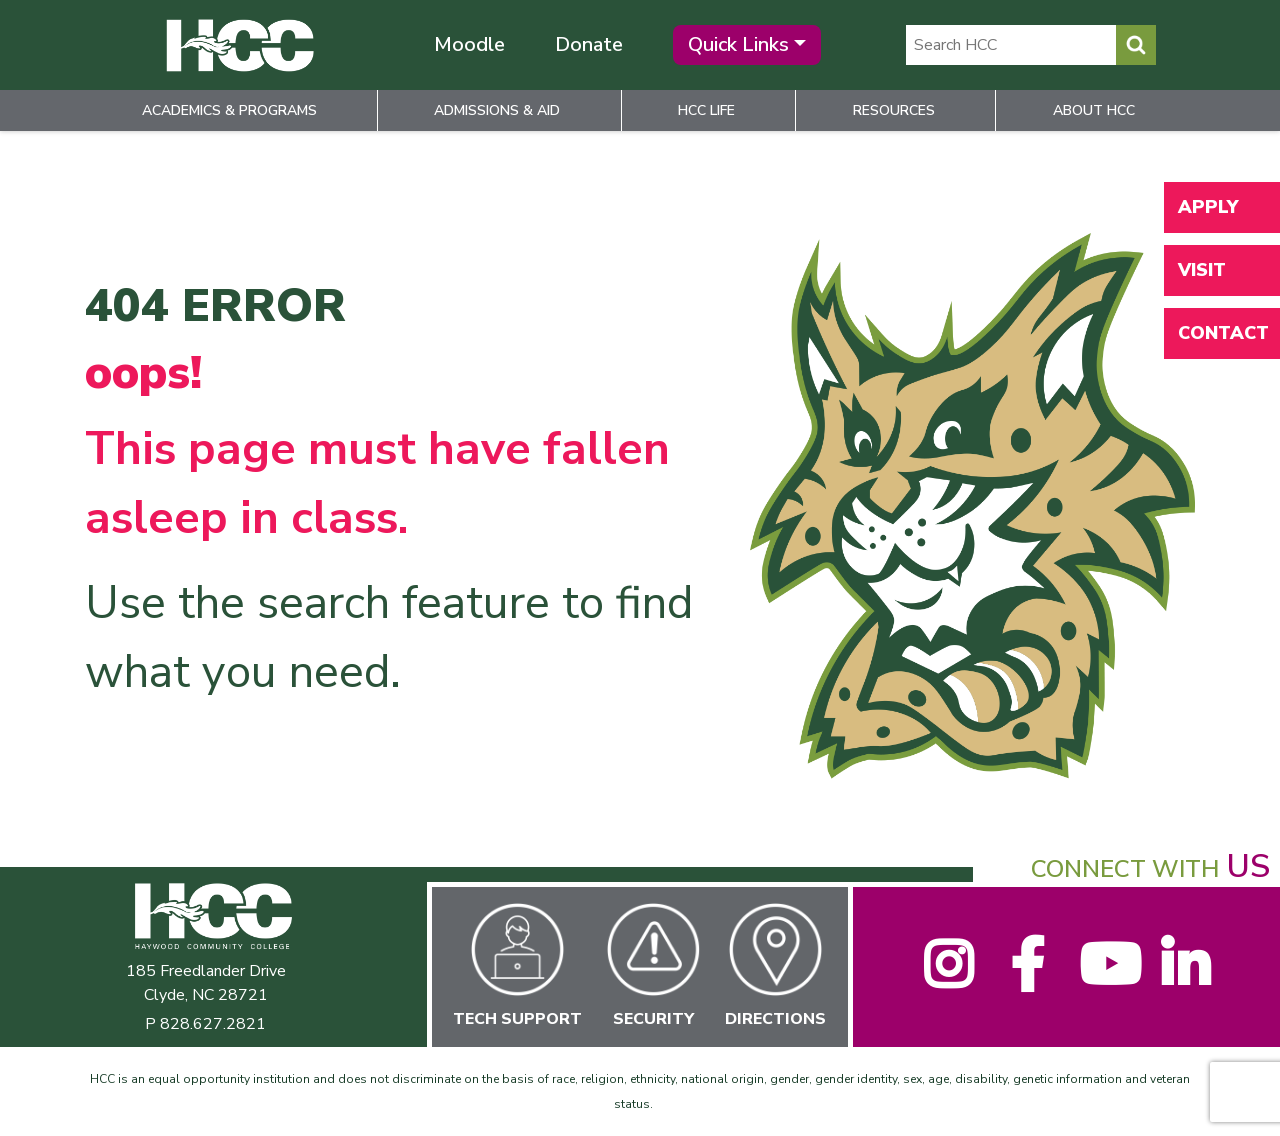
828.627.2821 (213, 1024)
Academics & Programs (229, 110)
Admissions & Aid (497, 110)
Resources (894, 110)
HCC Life (706, 110)
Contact (1223, 333)
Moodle (469, 44)
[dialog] (1220, 1076)
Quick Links (738, 44)
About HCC (1094, 110)
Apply (1208, 207)
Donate (589, 44)
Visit (1202, 270)
